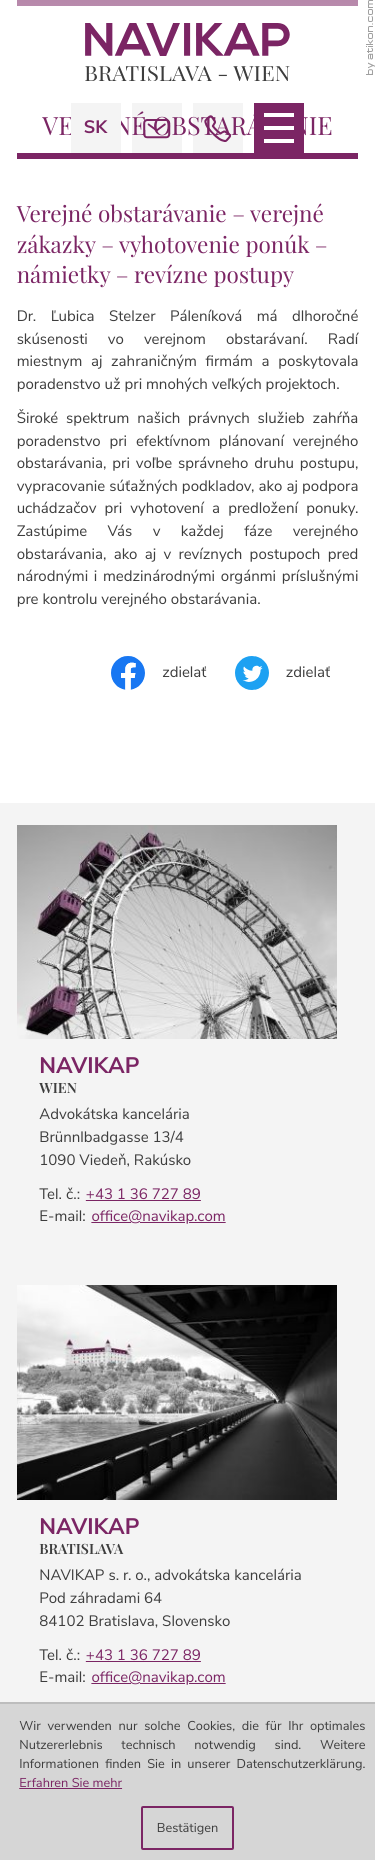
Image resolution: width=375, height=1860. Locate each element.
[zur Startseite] (187, 52)
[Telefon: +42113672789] (140, 1656)
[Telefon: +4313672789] (140, 1195)
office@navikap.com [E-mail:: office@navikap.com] (158, 1217)
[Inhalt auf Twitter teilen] (297, 673)
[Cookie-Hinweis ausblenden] (187, 1828)
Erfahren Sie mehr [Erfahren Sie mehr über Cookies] (70, 1783)
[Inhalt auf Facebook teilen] (173, 673)
